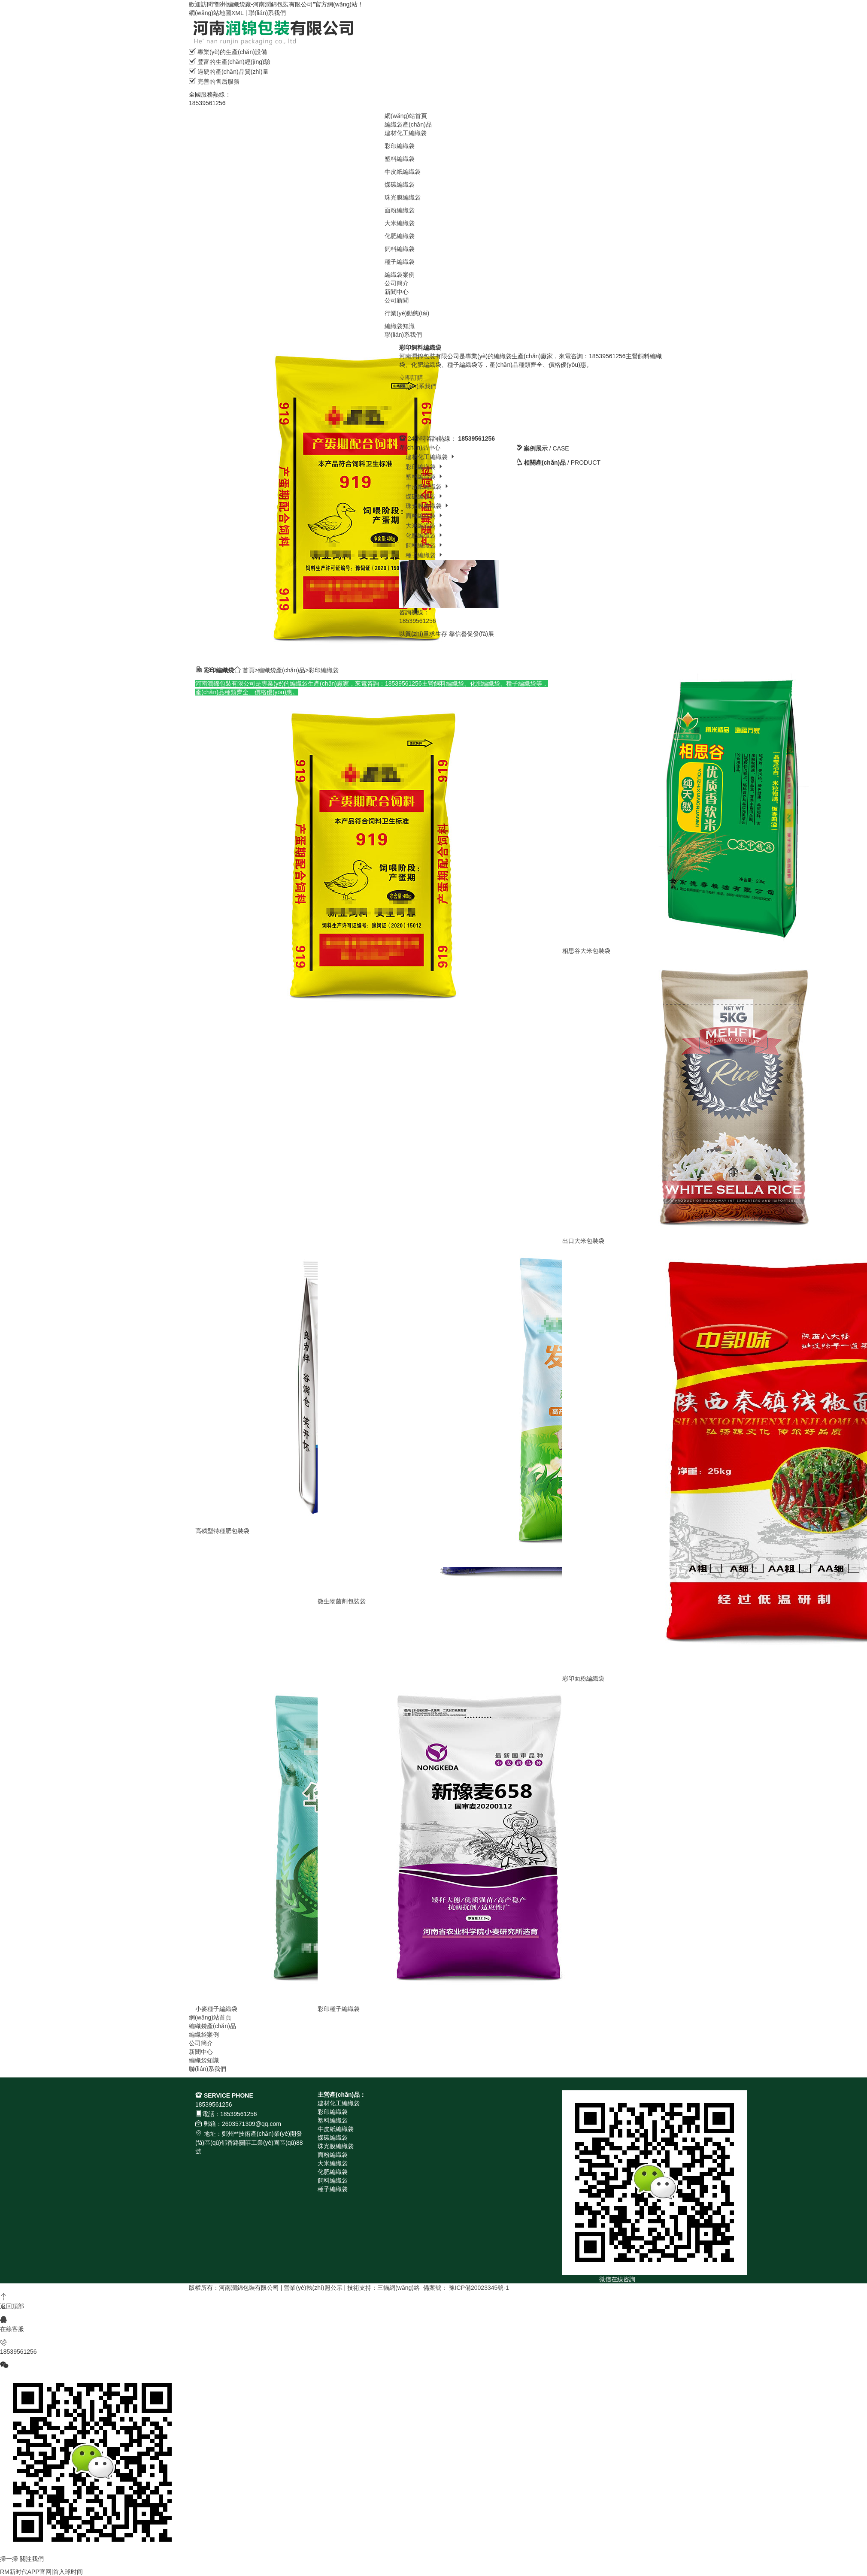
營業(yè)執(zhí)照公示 (313, 2287)
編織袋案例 (400, 274)
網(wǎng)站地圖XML (216, 12)
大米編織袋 (400, 223)
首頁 (249, 670)
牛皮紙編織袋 (403, 171)
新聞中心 (397, 291)
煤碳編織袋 (400, 184)
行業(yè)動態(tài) (407, 313)
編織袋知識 (400, 326)
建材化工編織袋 (406, 133)
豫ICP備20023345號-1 (479, 2287)
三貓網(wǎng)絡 (398, 2287)
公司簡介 (397, 283)
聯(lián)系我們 (267, 12)
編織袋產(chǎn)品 (408, 124)
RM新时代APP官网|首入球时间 (41, 2571)
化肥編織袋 (400, 236)
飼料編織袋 (400, 248)
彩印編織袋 (400, 145)
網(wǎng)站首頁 (406, 115)
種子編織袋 (400, 261)
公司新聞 (397, 300)
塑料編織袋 (400, 158)
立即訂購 (411, 377)
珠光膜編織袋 (403, 197)
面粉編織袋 (400, 210)
